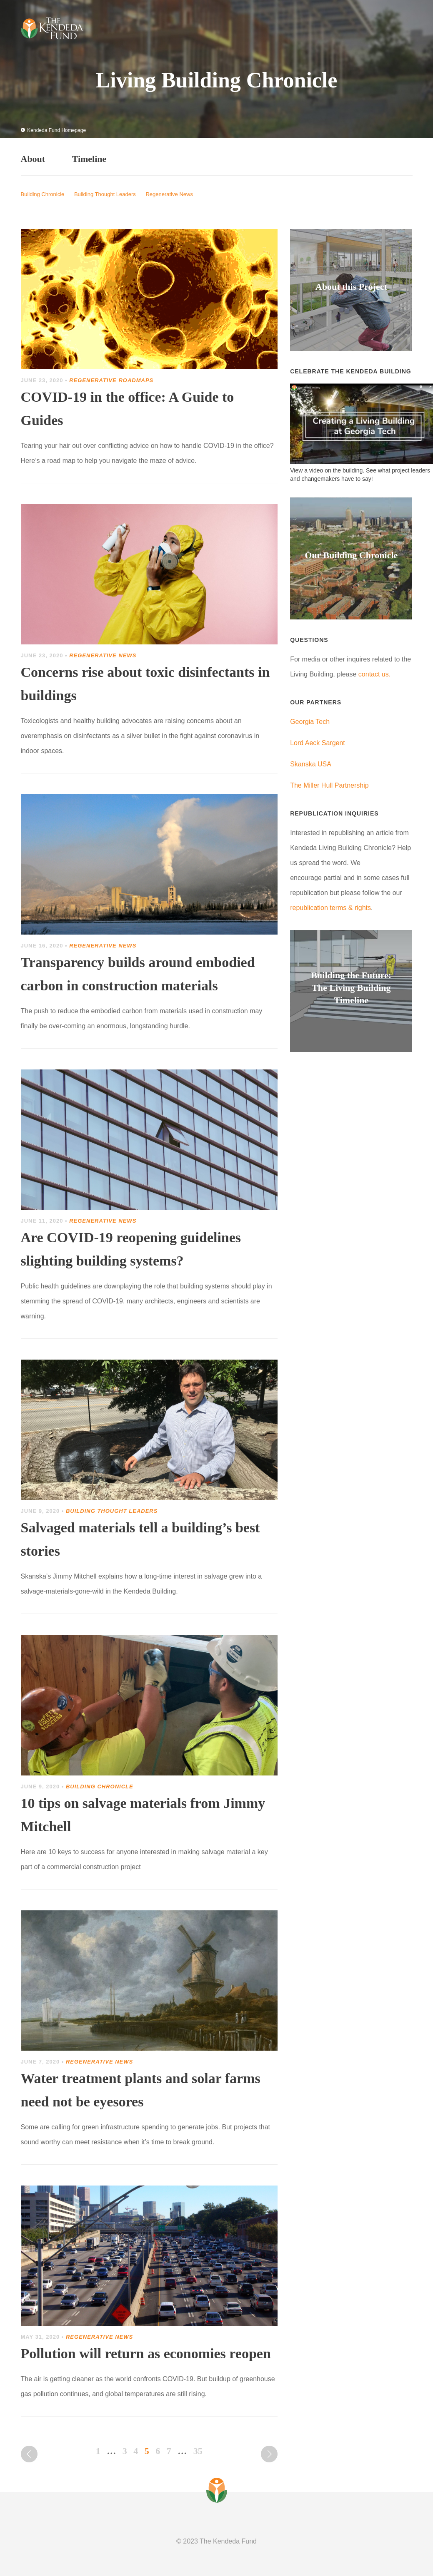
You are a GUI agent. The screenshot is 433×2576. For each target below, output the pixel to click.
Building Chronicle (43, 194)
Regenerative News (169, 194)
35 (198, 2451)
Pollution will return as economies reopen (146, 2353)
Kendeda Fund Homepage (53, 130)
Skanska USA (310, 764)
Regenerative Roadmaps (111, 380)
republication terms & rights (330, 907)
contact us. (374, 674)
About (33, 159)
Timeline (89, 159)
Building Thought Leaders (105, 194)
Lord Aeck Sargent (317, 742)
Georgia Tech (310, 721)
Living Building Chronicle (217, 80)
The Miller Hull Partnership (329, 785)
